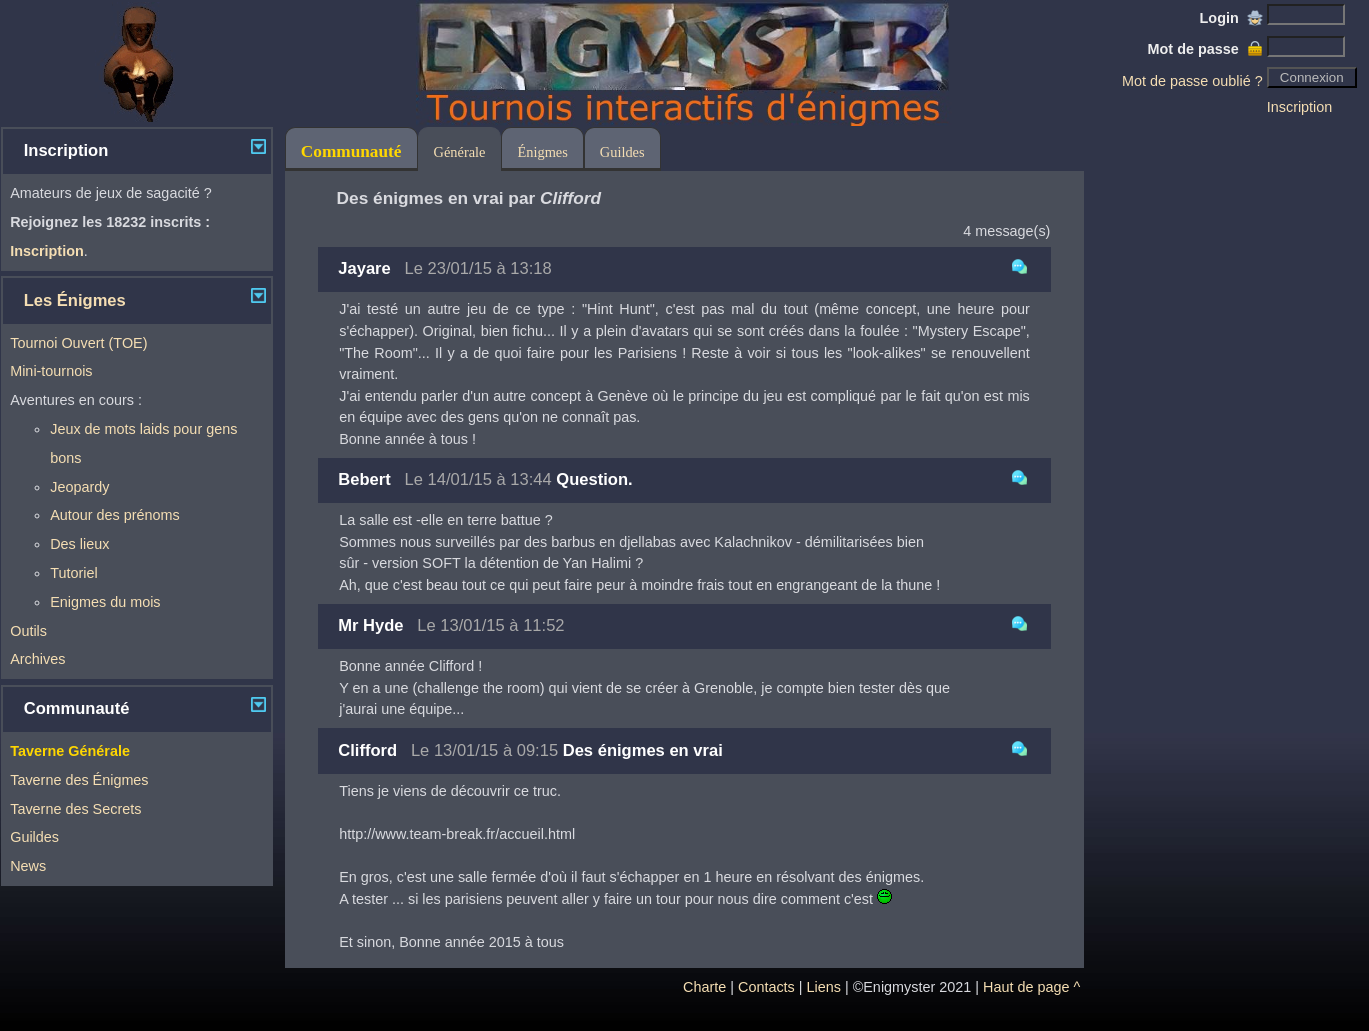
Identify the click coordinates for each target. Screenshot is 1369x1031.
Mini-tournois (51, 371)
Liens (824, 987)
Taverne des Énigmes (79, 780)
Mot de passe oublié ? (1192, 81)
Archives (37, 659)
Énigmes (542, 152)
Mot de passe (1205, 49)
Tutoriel (73, 573)
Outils (28, 631)
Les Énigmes (75, 300)
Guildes (34, 837)
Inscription (1300, 107)
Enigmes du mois (105, 602)
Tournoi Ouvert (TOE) (78, 343)
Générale (460, 152)
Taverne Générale (70, 751)
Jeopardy (79, 487)
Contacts (766, 987)
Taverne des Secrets (75, 809)
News (28, 866)
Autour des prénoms (115, 515)
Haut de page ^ (1031, 987)
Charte (704, 987)
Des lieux (79, 544)
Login (1231, 18)
